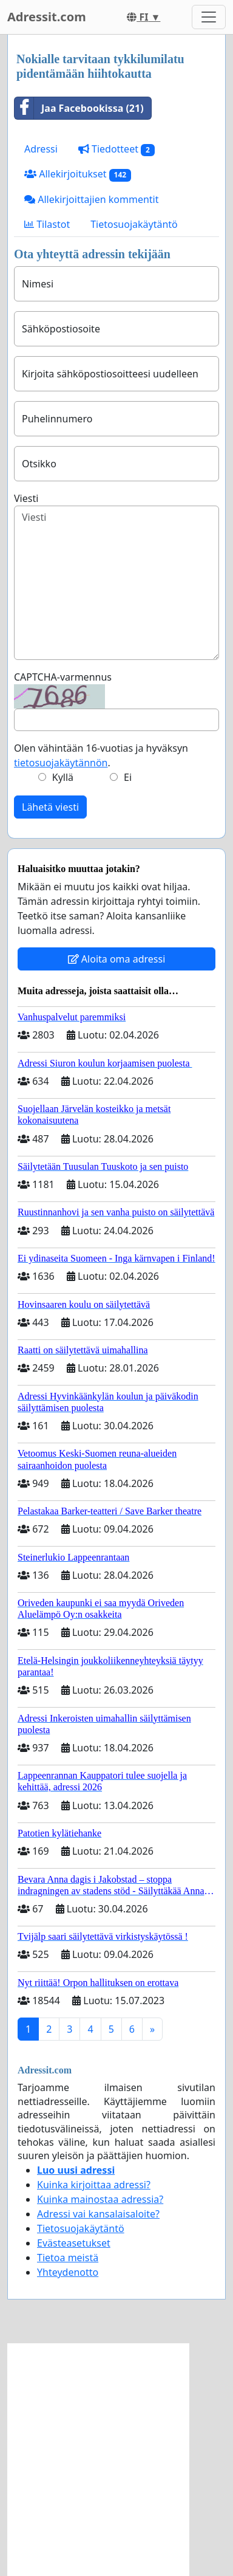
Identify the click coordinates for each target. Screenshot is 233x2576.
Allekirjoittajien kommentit (91, 199)
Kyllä (62, 777)
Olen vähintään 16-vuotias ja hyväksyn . (101, 755)
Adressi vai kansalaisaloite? (98, 2214)
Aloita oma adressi (117, 959)
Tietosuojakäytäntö (134, 224)
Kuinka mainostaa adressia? (100, 2199)
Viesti (26, 498)
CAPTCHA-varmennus (63, 677)
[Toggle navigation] (209, 17)
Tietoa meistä (67, 2257)
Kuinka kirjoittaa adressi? (93, 2184)
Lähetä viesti (50, 807)
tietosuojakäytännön (61, 762)
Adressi (41, 149)
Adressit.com (46, 17)
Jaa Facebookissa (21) (79, 108)
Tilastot (47, 224)
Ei (128, 777)
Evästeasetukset (73, 2243)
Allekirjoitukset (77, 174)
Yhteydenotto (67, 2272)
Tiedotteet (116, 149)
